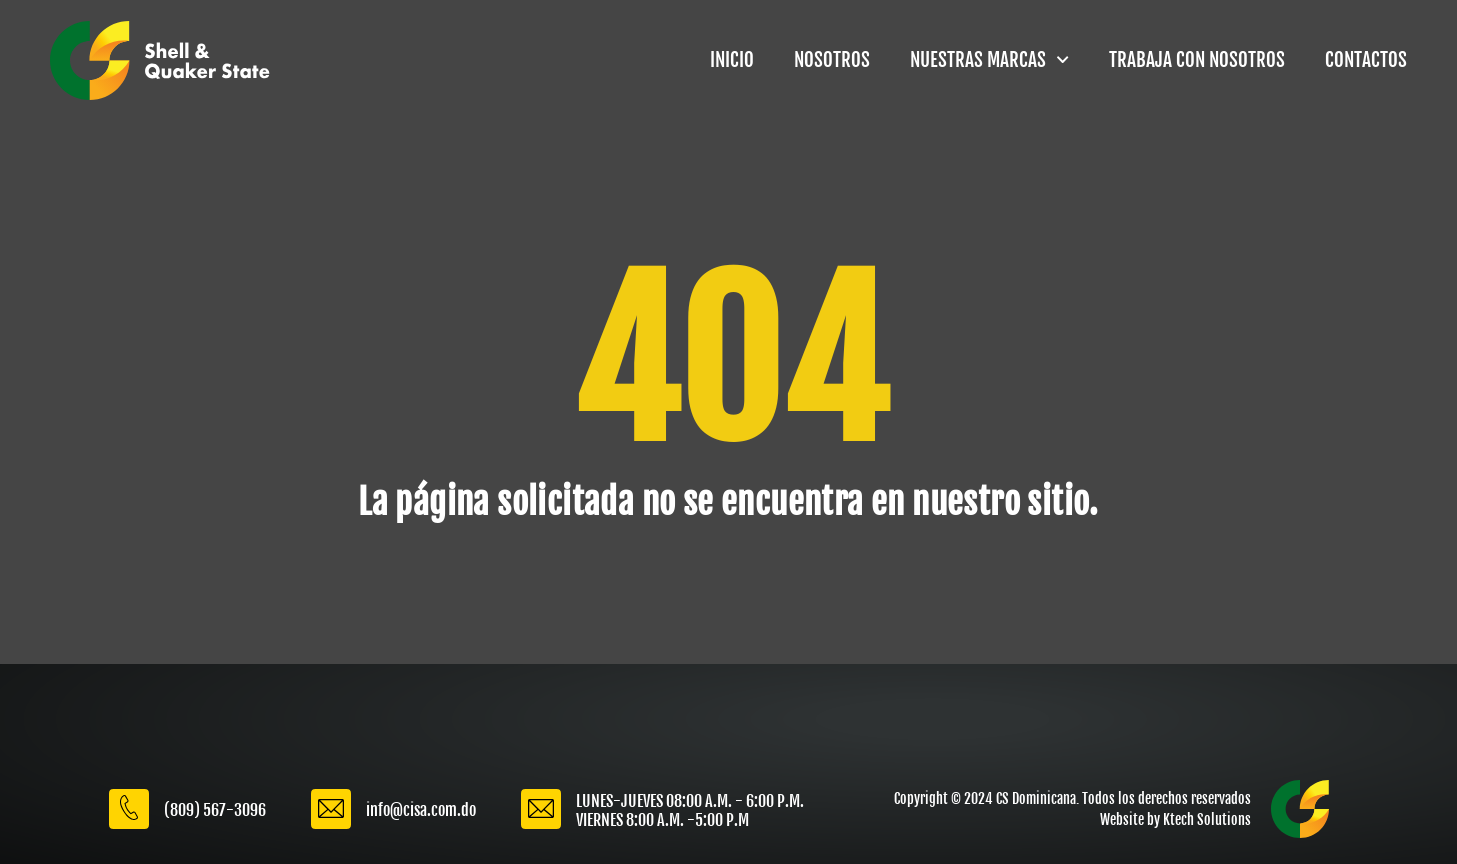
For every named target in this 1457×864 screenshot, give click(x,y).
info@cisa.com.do (421, 810)
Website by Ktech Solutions (1175, 819)
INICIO (732, 60)
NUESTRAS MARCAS (989, 59)
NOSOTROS (832, 60)
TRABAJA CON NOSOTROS (1197, 60)
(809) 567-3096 (215, 810)
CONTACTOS (1366, 60)
